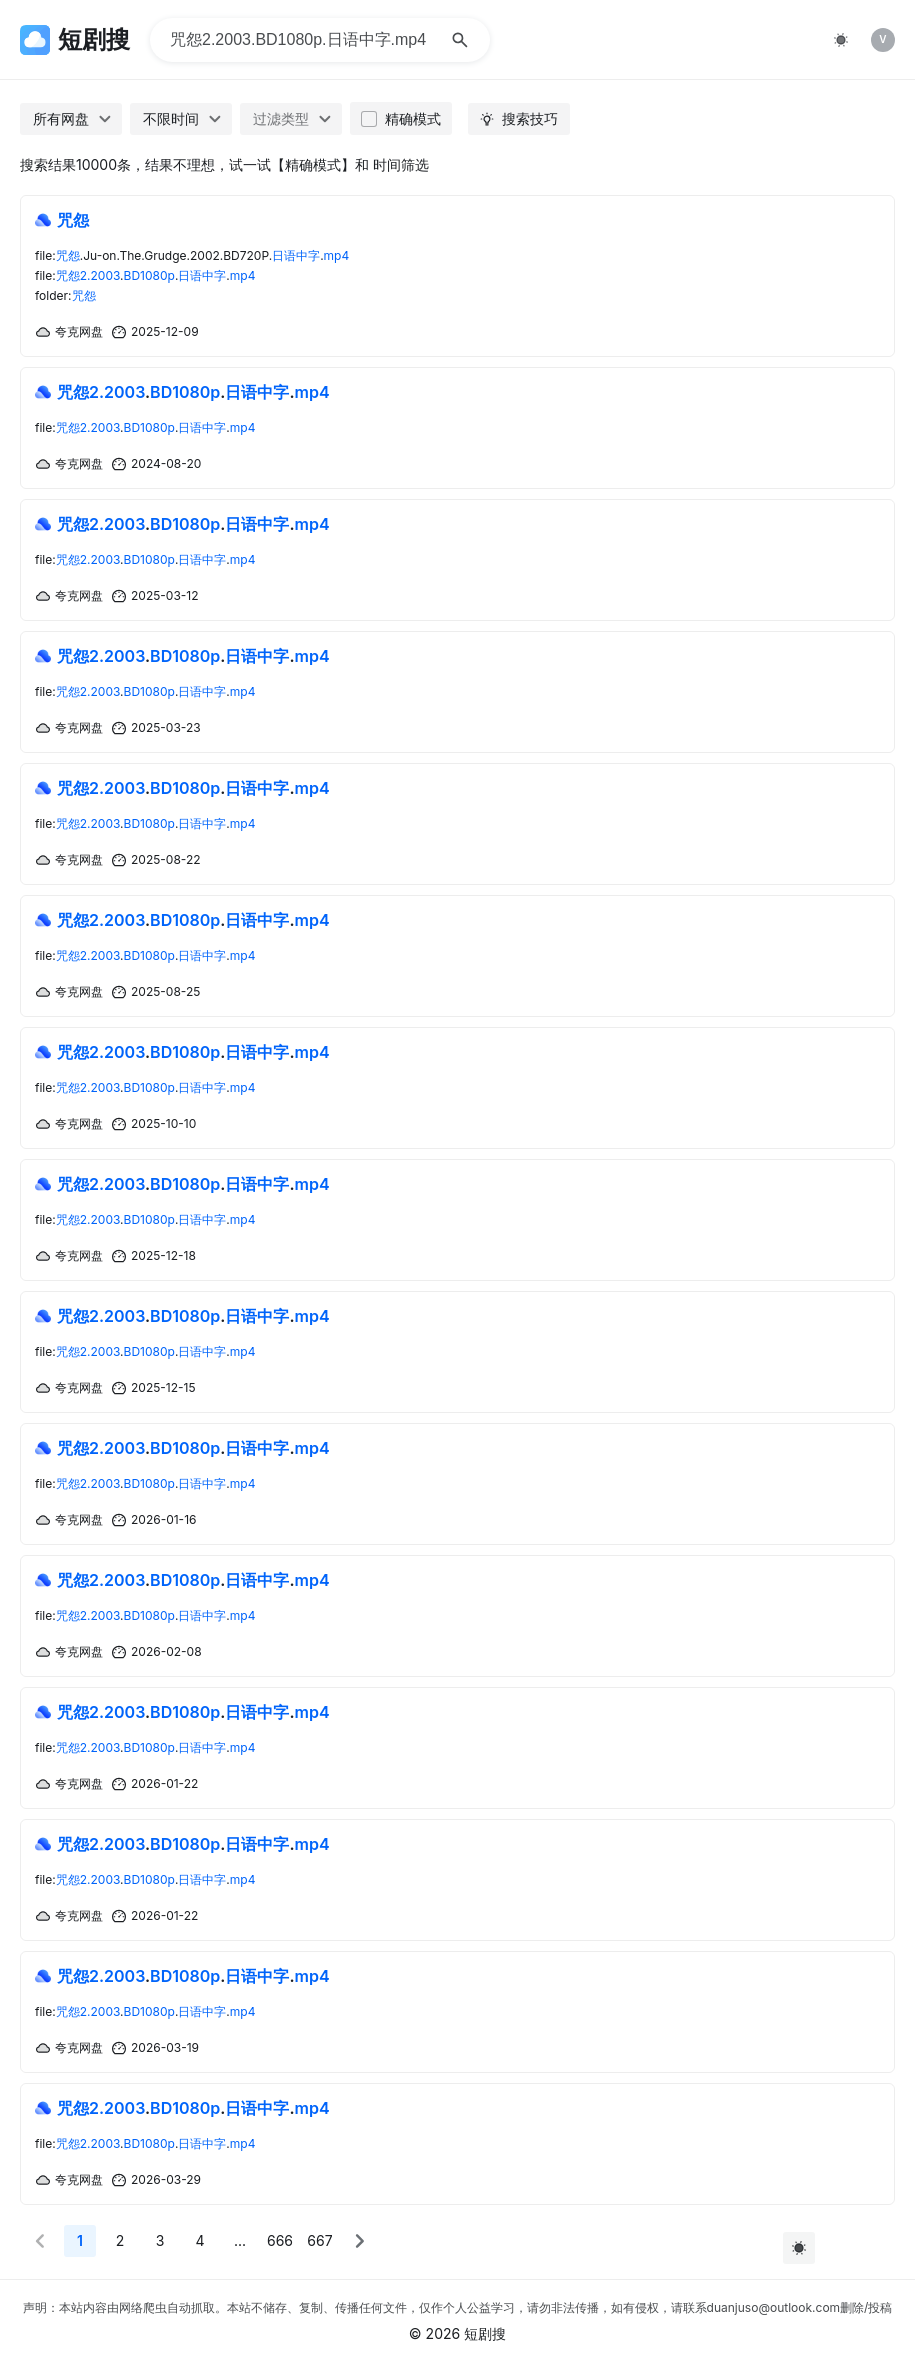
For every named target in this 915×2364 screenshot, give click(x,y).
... (193, 392)
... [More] (240, 2240)
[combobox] (71, 119)
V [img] (882, 39)
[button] (40, 2241)
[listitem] (883, 40)
